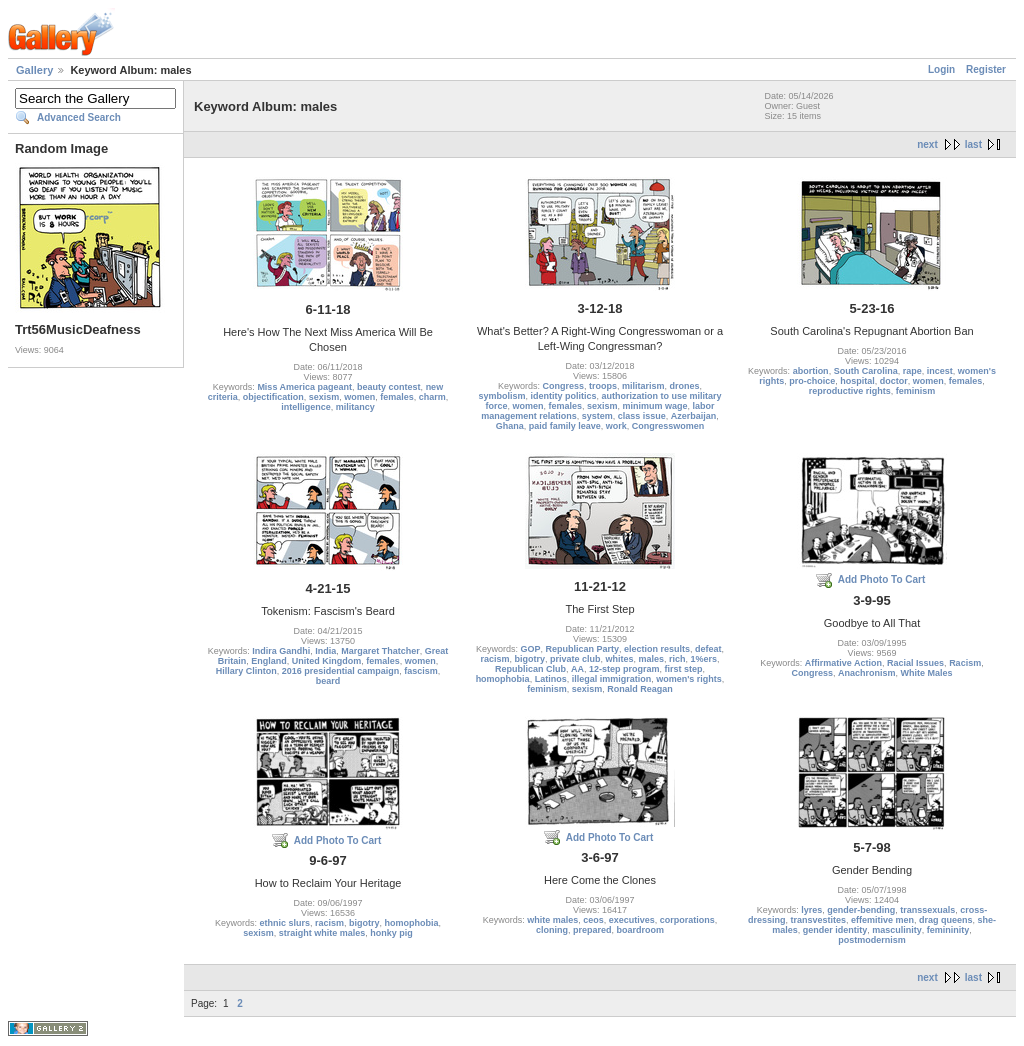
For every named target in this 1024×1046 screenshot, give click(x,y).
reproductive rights (850, 391)
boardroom (641, 930)
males (652, 659)
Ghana (510, 426)
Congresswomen (668, 426)
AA (577, 669)
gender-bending (861, 910)
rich (677, 659)
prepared (592, 930)
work (616, 426)
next (927, 144)
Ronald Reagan (640, 689)
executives (632, 920)
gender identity (835, 930)
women (359, 397)
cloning (552, 930)
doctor (894, 381)
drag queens (946, 920)
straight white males (322, 933)
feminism (916, 391)
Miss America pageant (304, 387)
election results (657, 649)
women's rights (689, 679)
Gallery (34, 70)
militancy (355, 407)
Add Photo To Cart (882, 579)
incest (940, 371)
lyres (811, 910)
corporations (687, 920)
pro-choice (812, 381)
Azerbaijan (694, 416)
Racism (965, 663)
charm (432, 397)
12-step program (624, 669)
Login (941, 69)
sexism (324, 397)
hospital (857, 381)
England (269, 661)
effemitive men (882, 920)
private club (575, 659)
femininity (948, 930)
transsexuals (927, 910)
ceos (593, 920)
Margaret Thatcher (380, 651)
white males (552, 920)
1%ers (704, 659)
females (397, 397)
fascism (421, 671)
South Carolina (866, 371)
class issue (642, 416)
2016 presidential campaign (341, 671)
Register (986, 69)
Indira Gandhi (281, 651)
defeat (708, 649)
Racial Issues (915, 663)
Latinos (551, 679)
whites (619, 659)
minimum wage (655, 406)
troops (603, 386)
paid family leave (565, 426)
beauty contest (389, 387)
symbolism (501, 396)
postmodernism (872, 940)
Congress (563, 386)
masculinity (897, 930)
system (597, 416)
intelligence (306, 407)
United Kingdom (327, 661)
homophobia (503, 679)
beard (328, 681)
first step (684, 669)
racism (494, 659)
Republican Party (582, 649)
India (325, 651)
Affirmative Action (843, 663)
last (973, 144)
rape (912, 371)
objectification (273, 397)
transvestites (818, 920)
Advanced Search (79, 117)
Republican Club (530, 669)
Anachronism (867, 673)
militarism (643, 386)
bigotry (529, 659)
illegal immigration (612, 679)
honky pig (391, 933)
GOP (530, 649)
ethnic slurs (284, 923)
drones (685, 386)
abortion (811, 371)
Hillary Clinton (246, 671)
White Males (927, 673)
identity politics (564, 396)
